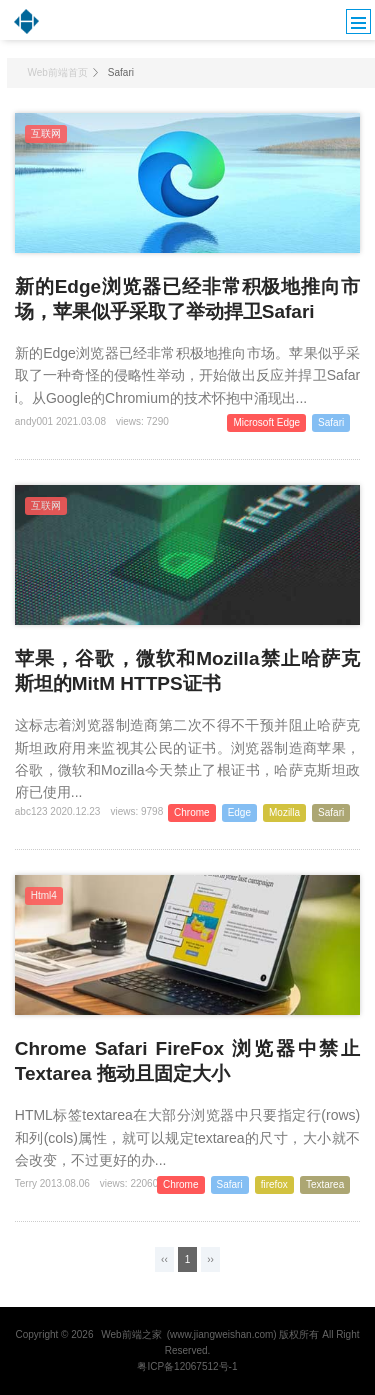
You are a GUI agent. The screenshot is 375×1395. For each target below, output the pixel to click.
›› (210, 1259)
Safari (331, 422)
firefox (274, 1184)
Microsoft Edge (266, 422)
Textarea (325, 1184)
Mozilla (284, 812)
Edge (239, 812)
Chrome (192, 812)
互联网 (46, 133)
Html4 (44, 895)
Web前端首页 (57, 72)
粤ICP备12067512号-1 (187, 1366)
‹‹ (164, 1259)
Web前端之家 (131, 1334)
